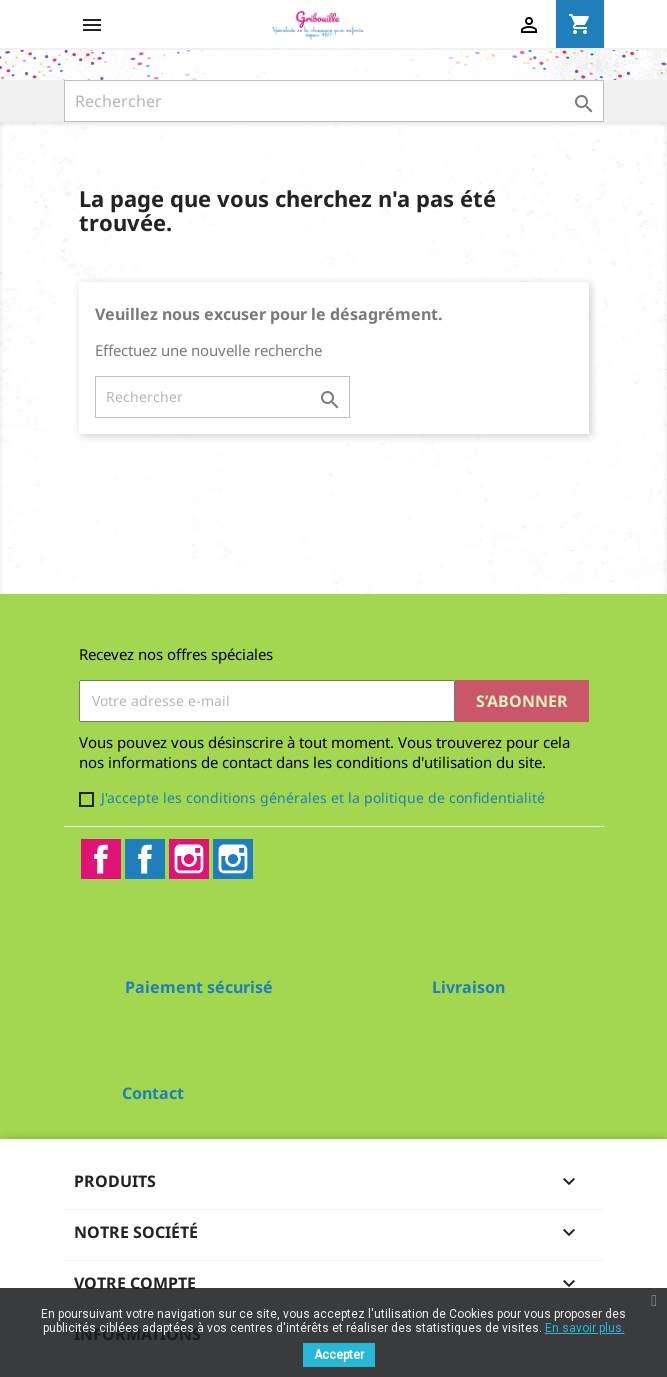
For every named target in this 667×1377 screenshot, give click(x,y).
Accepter (339, 1355)
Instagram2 (233, 859)
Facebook (101, 859)
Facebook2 (145, 859)
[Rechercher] (334, 101)
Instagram (189, 859)
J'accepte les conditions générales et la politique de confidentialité (323, 797)
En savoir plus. (585, 1328)
